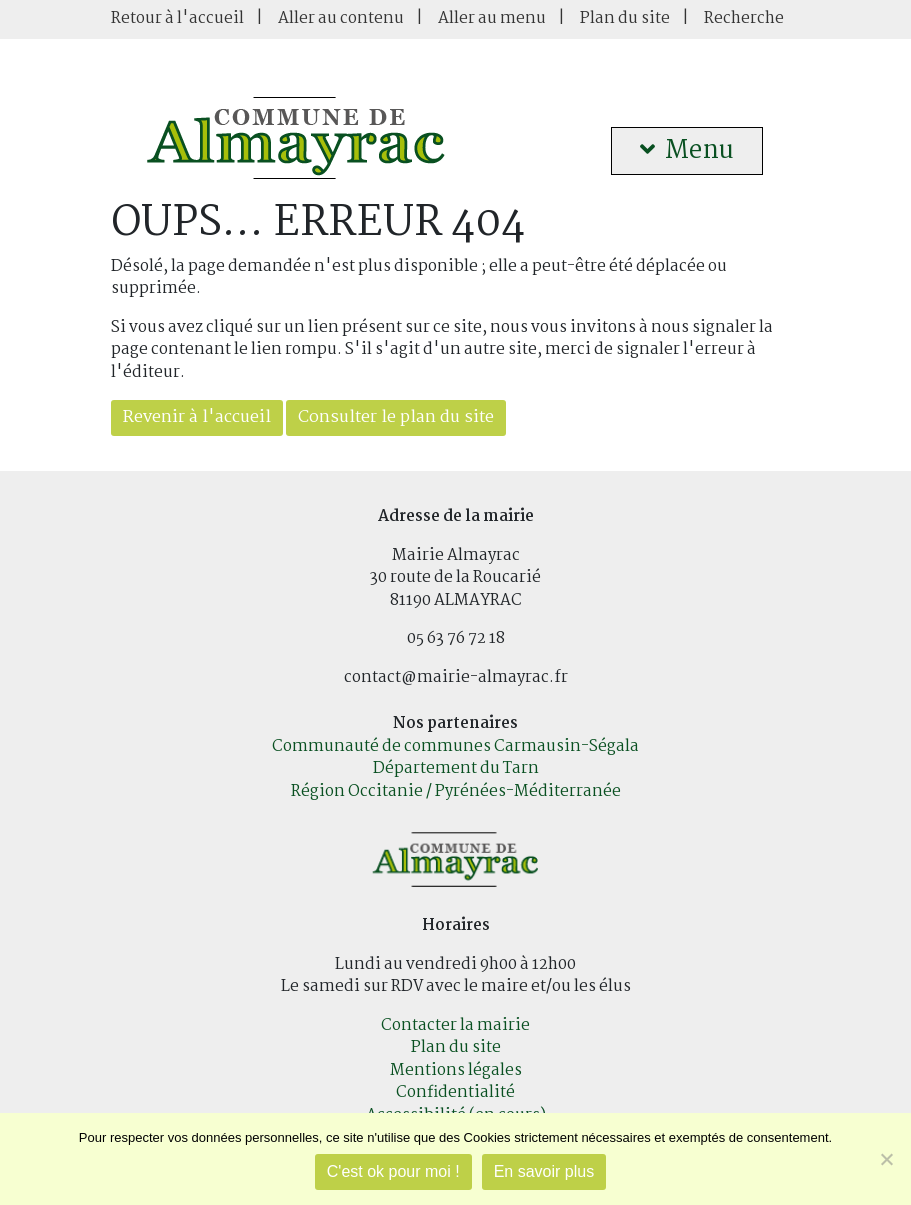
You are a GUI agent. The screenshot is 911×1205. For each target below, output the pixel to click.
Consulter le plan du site (396, 417)
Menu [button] (687, 151)
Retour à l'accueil (177, 18)
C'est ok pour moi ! (393, 1171)
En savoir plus (544, 1171)
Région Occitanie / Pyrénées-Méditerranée (456, 791)
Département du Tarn (456, 768)
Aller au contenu (341, 18)
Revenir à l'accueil (197, 417)
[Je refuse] (886, 1159)
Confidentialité (455, 1092)
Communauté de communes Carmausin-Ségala (455, 746)
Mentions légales (456, 1070)
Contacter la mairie (455, 1025)
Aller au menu (492, 18)
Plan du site (625, 18)
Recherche (744, 18)
